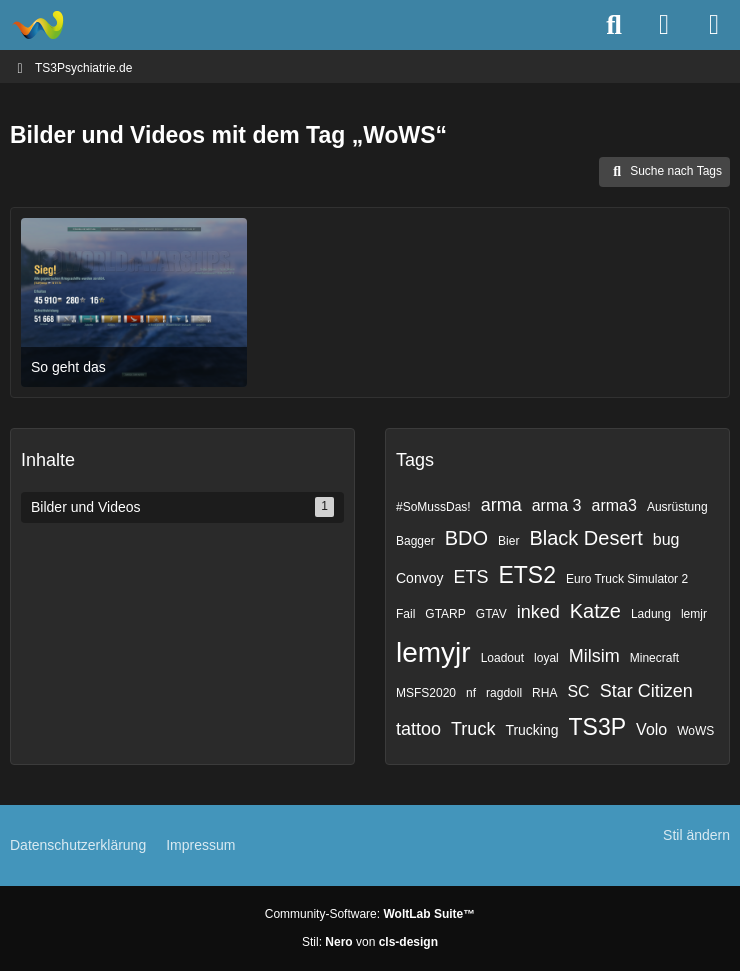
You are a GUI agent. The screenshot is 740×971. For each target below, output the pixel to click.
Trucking (531, 730)
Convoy (419, 578)
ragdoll (504, 693)
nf (471, 693)
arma (501, 505)
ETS (470, 577)
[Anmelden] (664, 25)
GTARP (445, 614)
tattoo (418, 729)
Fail (405, 614)
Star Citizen (646, 691)
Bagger (415, 541)
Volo (651, 729)
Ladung (651, 614)
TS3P (598, 727)
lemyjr (433, 652)
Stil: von (370, 942)
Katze (595, 611)
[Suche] (614, 25)
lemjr (694, 614)
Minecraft (654, 658)
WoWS (695, 731)
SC (578, 691)
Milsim (594, 656)
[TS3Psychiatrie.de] (37, 25)
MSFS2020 (426, 693)
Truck (473, 729)
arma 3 (557, 505)
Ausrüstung (677, 507)
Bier (508, 541)
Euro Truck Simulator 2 (627, 579)
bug (666, 539)
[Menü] (714, 25)
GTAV (491, 614)
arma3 (614, 505)
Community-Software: (370, 914)
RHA (544, 693)
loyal (546, 658)
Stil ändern (696, 835)
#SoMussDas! (433, 507)
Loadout (502, 658)
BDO (466, 538)
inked (538, 612)
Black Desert (585, 538)
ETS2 (527, 575)
